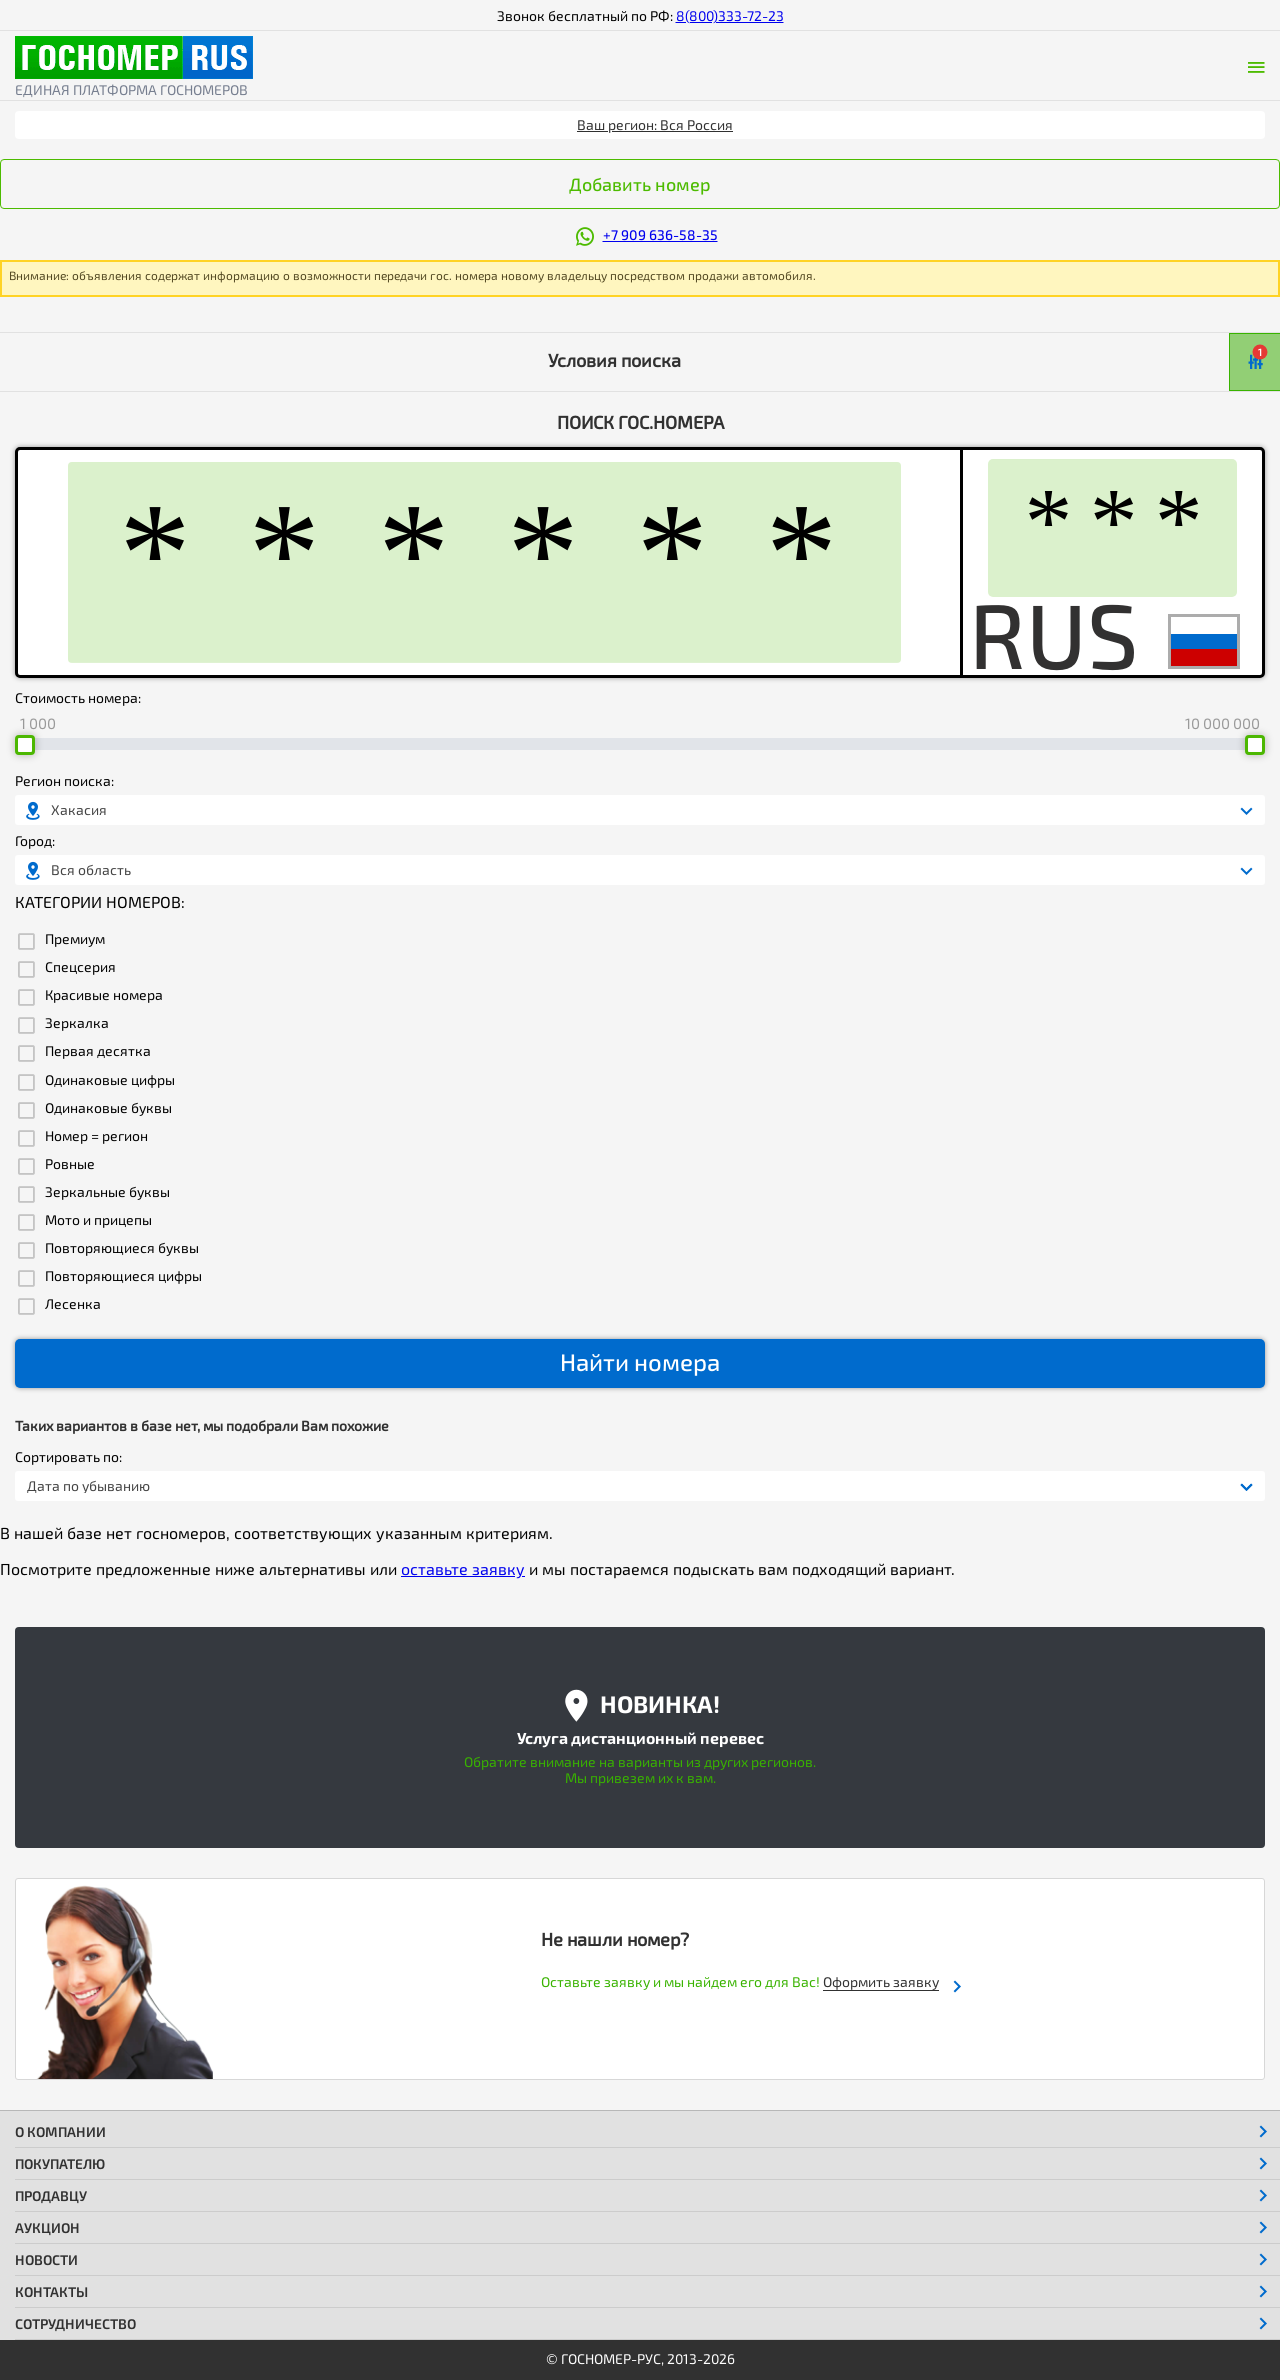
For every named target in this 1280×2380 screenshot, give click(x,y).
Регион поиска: (64, 781)
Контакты (51, 2291)
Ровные (70, 1164)
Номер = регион (96, 1136)
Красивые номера (104, 995)
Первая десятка (98, 1051)
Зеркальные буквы (107, 1192)
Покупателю (60, 2163)
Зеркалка (77, 1023)
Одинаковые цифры (110, 1080)
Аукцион (47, 2227)
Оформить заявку (881, 1982)
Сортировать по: (68, 1457)
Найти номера (640, 1361)
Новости (46, 2259)
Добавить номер (640, 184)
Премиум (75, 939)
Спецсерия (80, 967)
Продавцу (51, 2195)
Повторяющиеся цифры (123, 1276)
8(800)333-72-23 (730, 15)
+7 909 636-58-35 (660, 234)
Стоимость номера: (78, 698)
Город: (35, 841)
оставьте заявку (463, 1568)
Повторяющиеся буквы (122, 1248)
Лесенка (73, 1304)
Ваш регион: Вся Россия (655, 124)
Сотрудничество (75, 2323)
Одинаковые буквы (108, 1108)
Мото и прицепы (98, 1220)
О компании (60, 2131)
